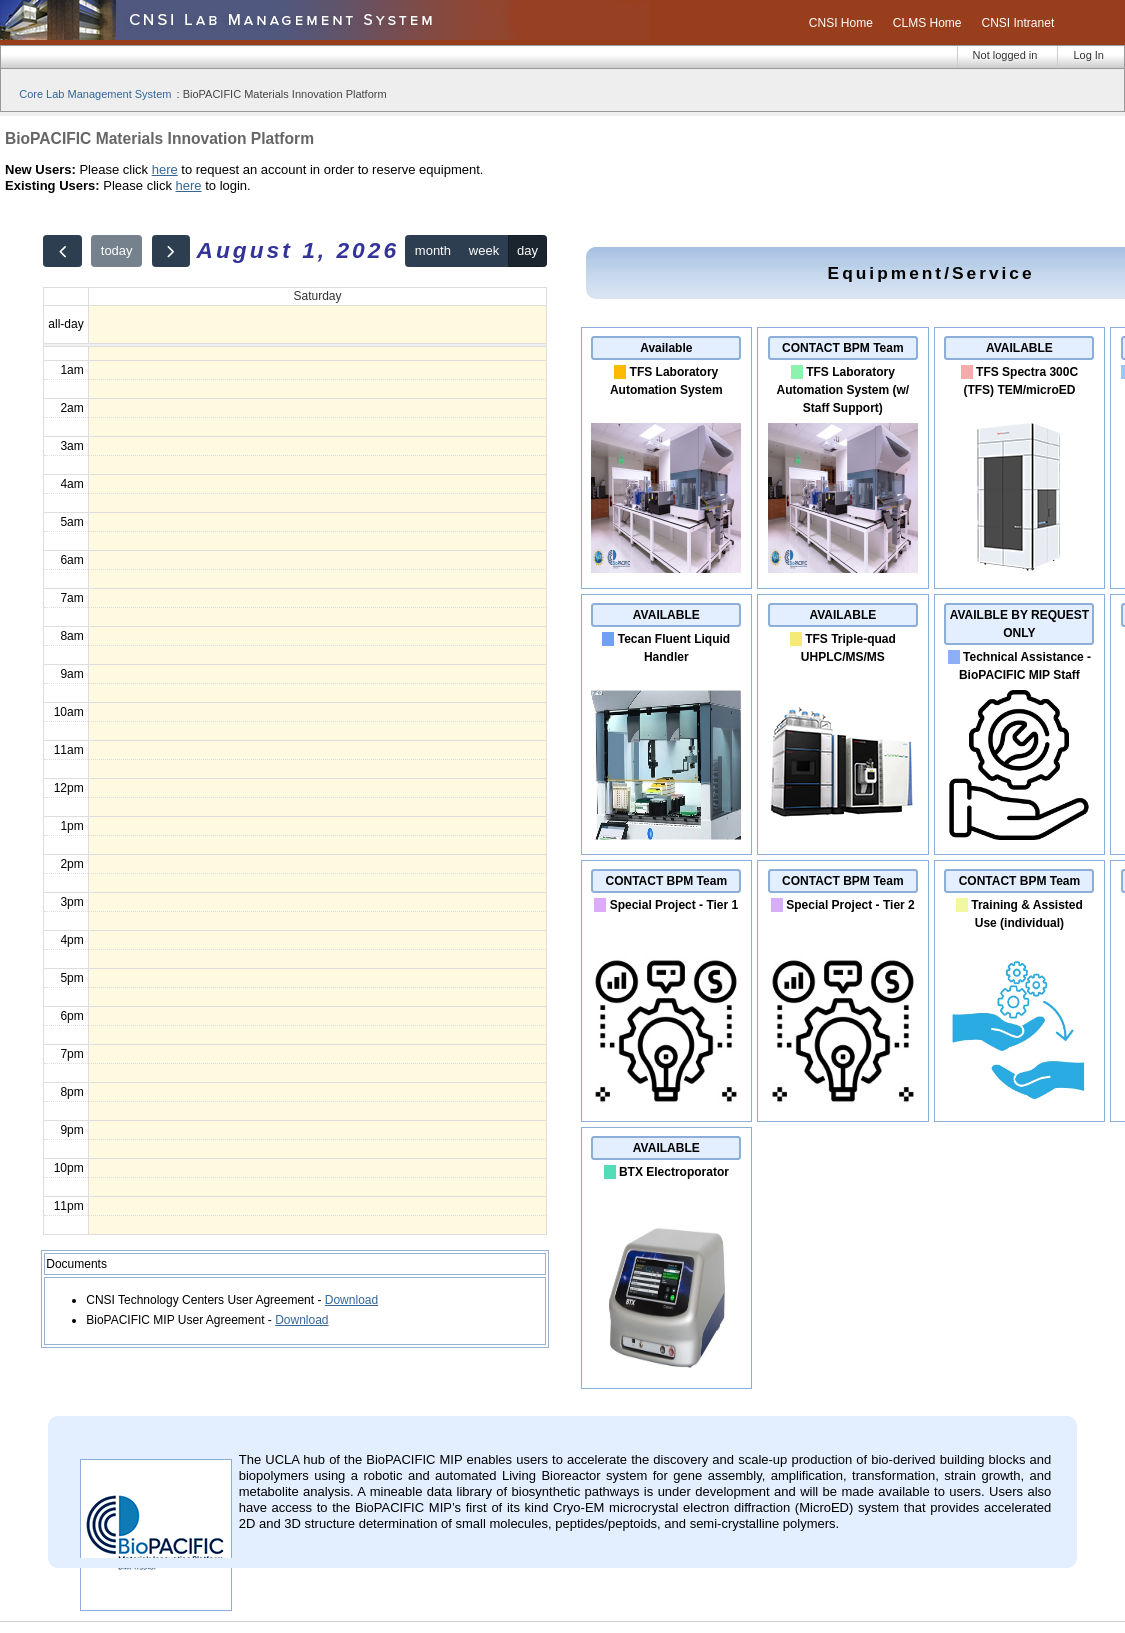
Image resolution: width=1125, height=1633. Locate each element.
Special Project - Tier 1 (674, 905)
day (527, 250)
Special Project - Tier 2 (850, 905)
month (433, 250)
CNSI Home (841, 23)
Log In (1088, 55)
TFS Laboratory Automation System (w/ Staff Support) (843, 390)
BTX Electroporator (674, 1172)
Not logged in (1005, 55)
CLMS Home (927, 23)
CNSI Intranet (1018, 23)
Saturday (317, 296)
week (484, 250)
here (165, 169)
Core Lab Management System (95, 94)
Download (351, 1300)
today (117, 250)
